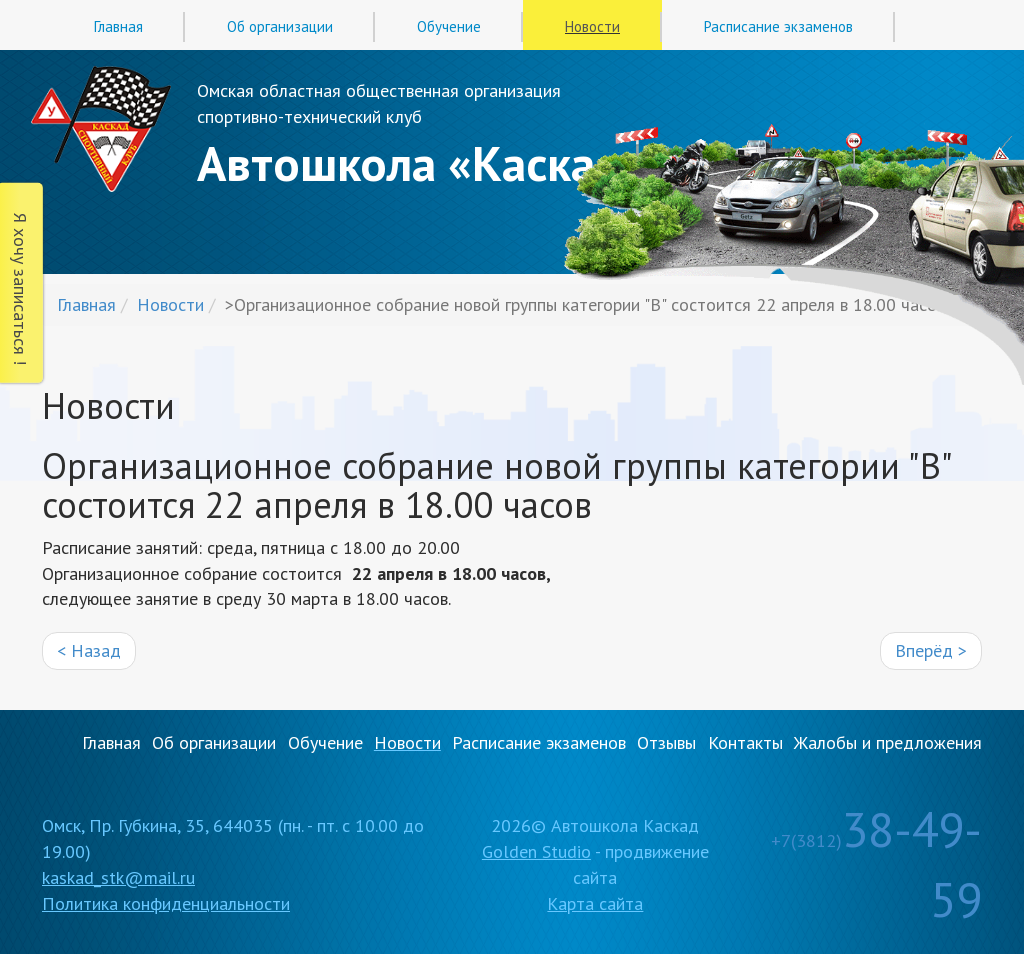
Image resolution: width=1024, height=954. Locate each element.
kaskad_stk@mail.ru (118, 877)
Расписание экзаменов (778, 26)
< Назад (89, 650)
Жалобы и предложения (888, 742)
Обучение (449, 26)
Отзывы (666, 742)
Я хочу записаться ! (20, 289)
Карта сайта (595, 903)
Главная (118, 26)
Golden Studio (536, 851)
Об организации (280, 26)
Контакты (745, 742)
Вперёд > (931, 650)
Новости (592, 26)
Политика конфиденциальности (166, 903)
